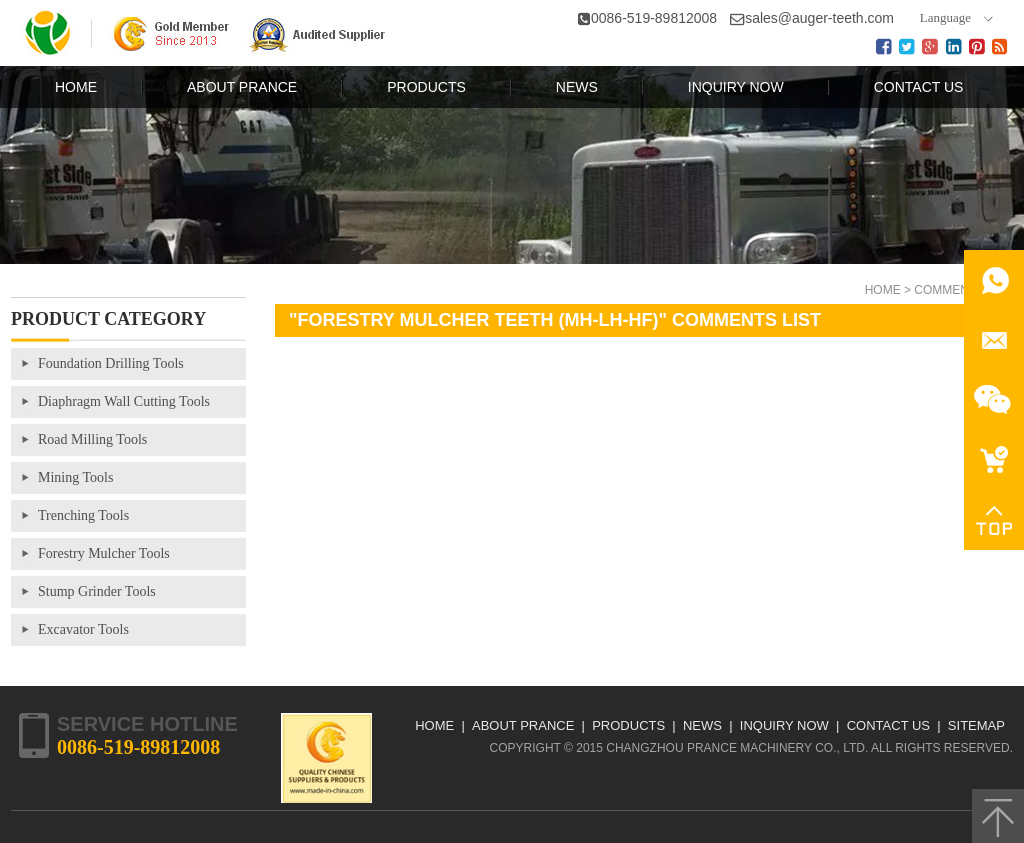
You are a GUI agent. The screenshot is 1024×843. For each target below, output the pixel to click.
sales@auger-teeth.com (819, 18)
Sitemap (976, 725)
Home (883, 290)
